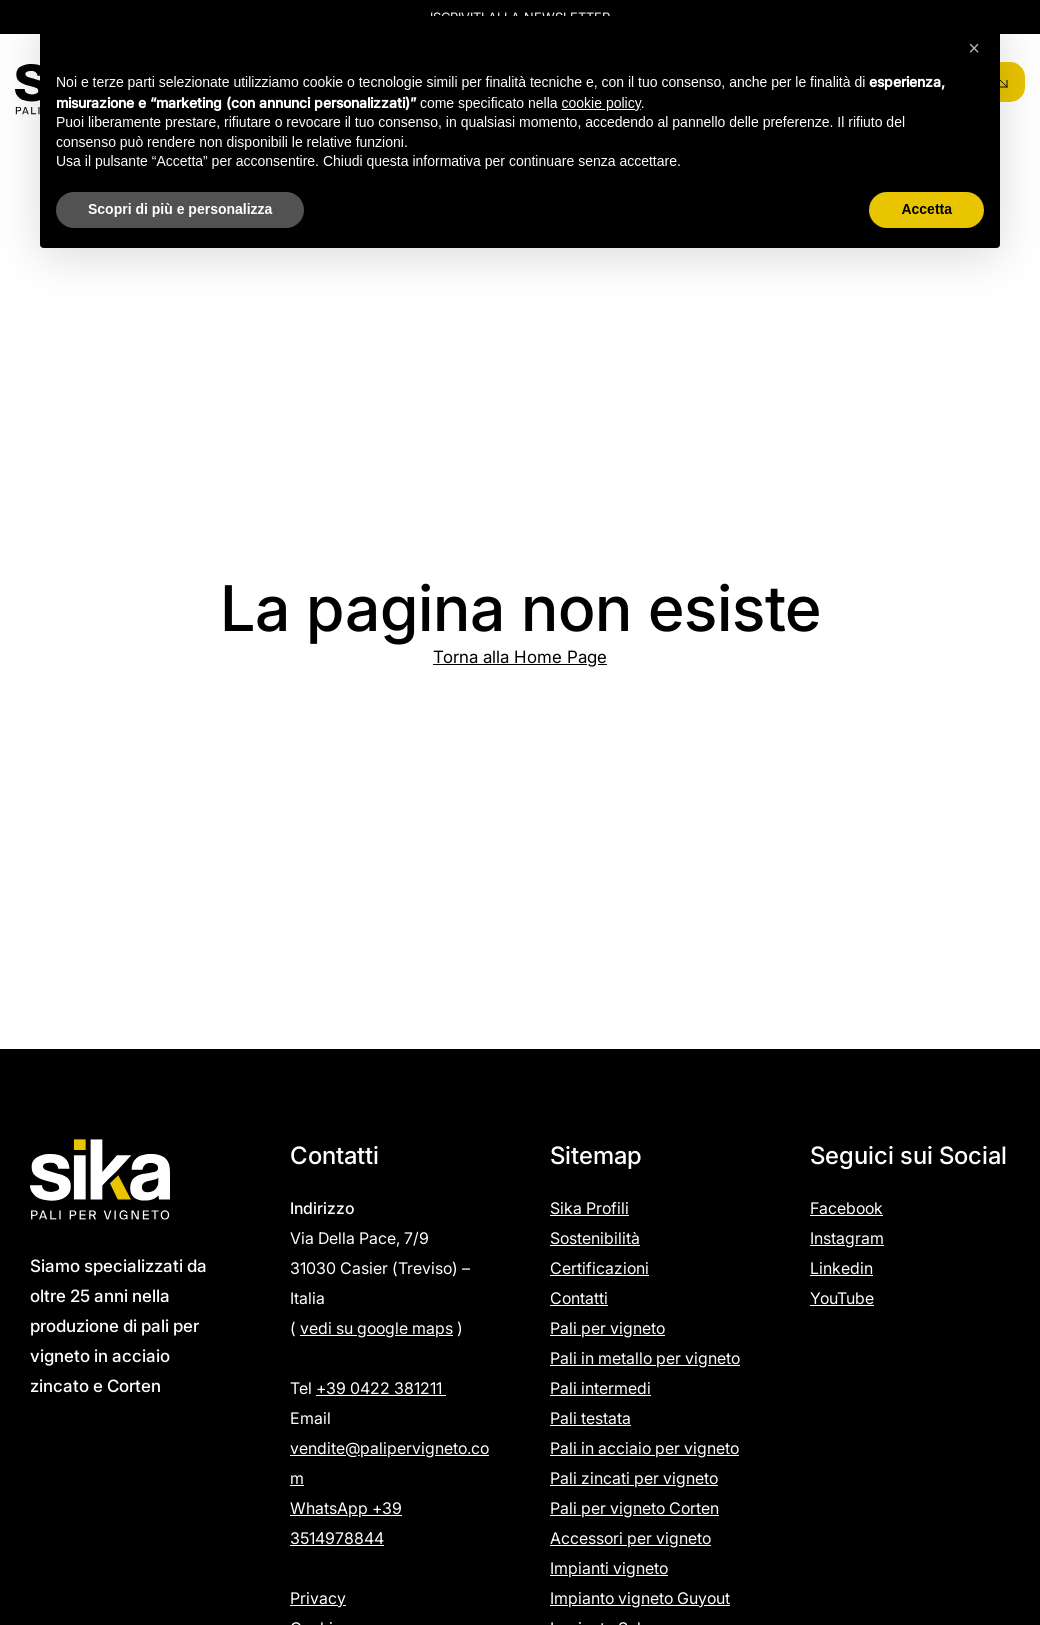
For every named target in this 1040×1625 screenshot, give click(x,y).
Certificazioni (599, 1268)
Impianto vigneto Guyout (640, 1598)
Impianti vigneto (609, 1568)
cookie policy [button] (601, 103)
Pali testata (590, 1418)
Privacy (318, 1598)
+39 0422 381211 (381, 1388)
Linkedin (841, 1268)
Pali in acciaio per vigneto (644, 1448)
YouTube (842, 1298)
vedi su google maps (376, 1328)
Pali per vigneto (607, 1328)
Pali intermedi (600, 1388)
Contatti (579, 1298)
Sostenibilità (595, 1238)
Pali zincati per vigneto (634, 1478)
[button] (974, 48)
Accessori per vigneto (630, 1538)
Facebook (846, 1208)
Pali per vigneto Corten (634, 1508)
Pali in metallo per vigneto (645, 1358)
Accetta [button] (926, 209)
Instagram (847, 1238)
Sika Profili (589, 1208)
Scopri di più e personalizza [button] (180, 209)
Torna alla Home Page (520, 657)
